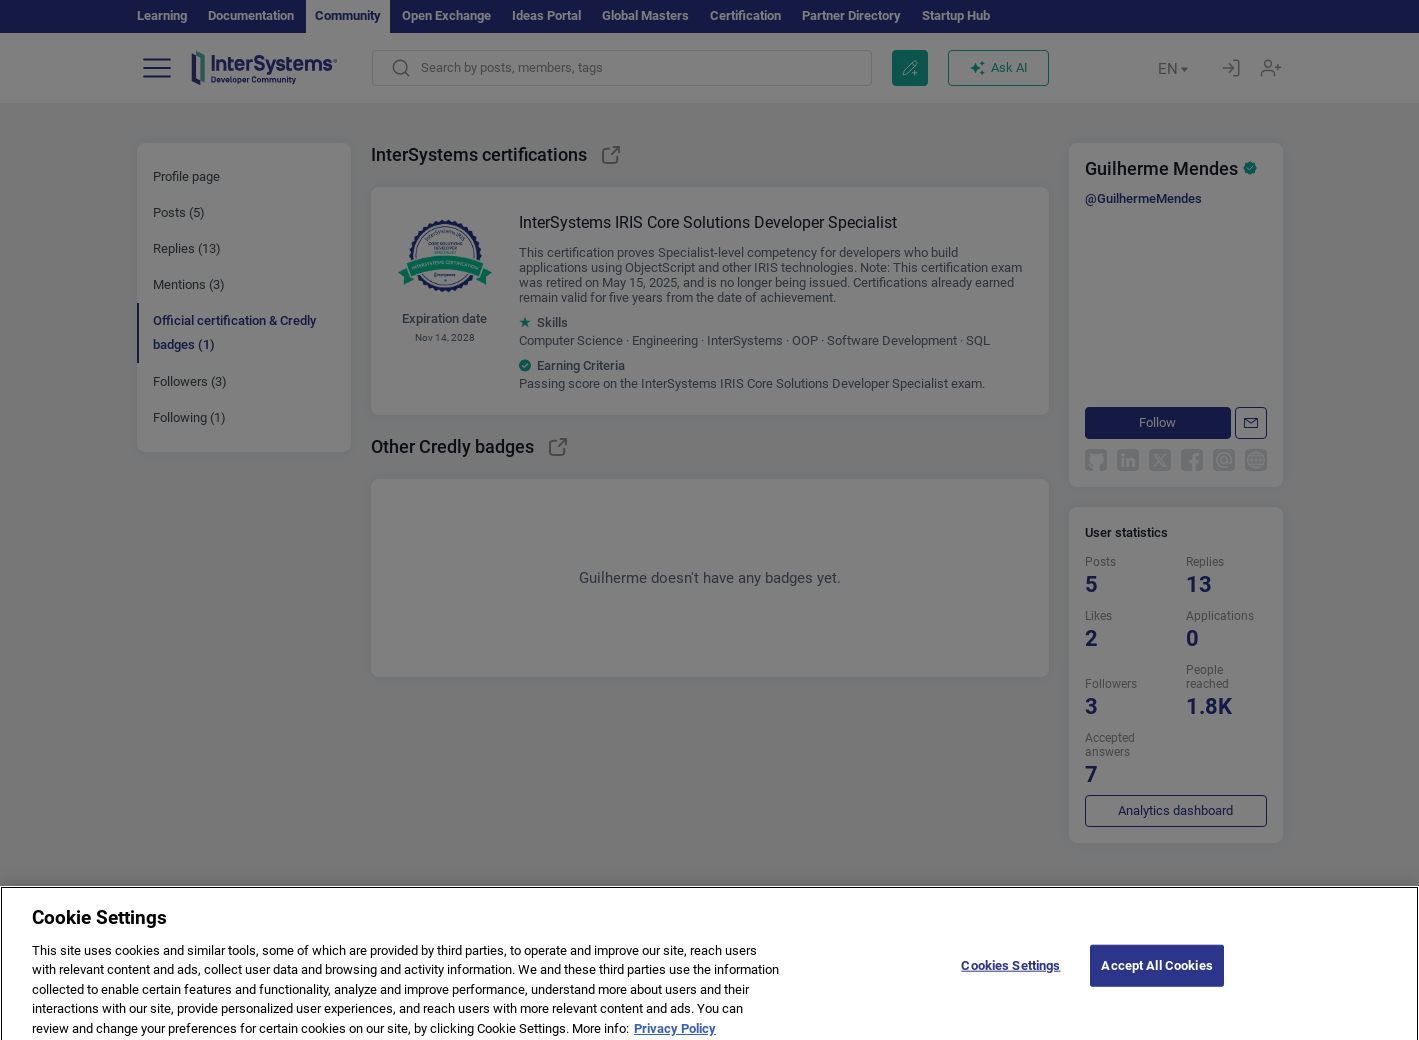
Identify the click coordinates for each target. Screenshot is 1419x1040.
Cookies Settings (1010, 973)
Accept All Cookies (1156, 973)
